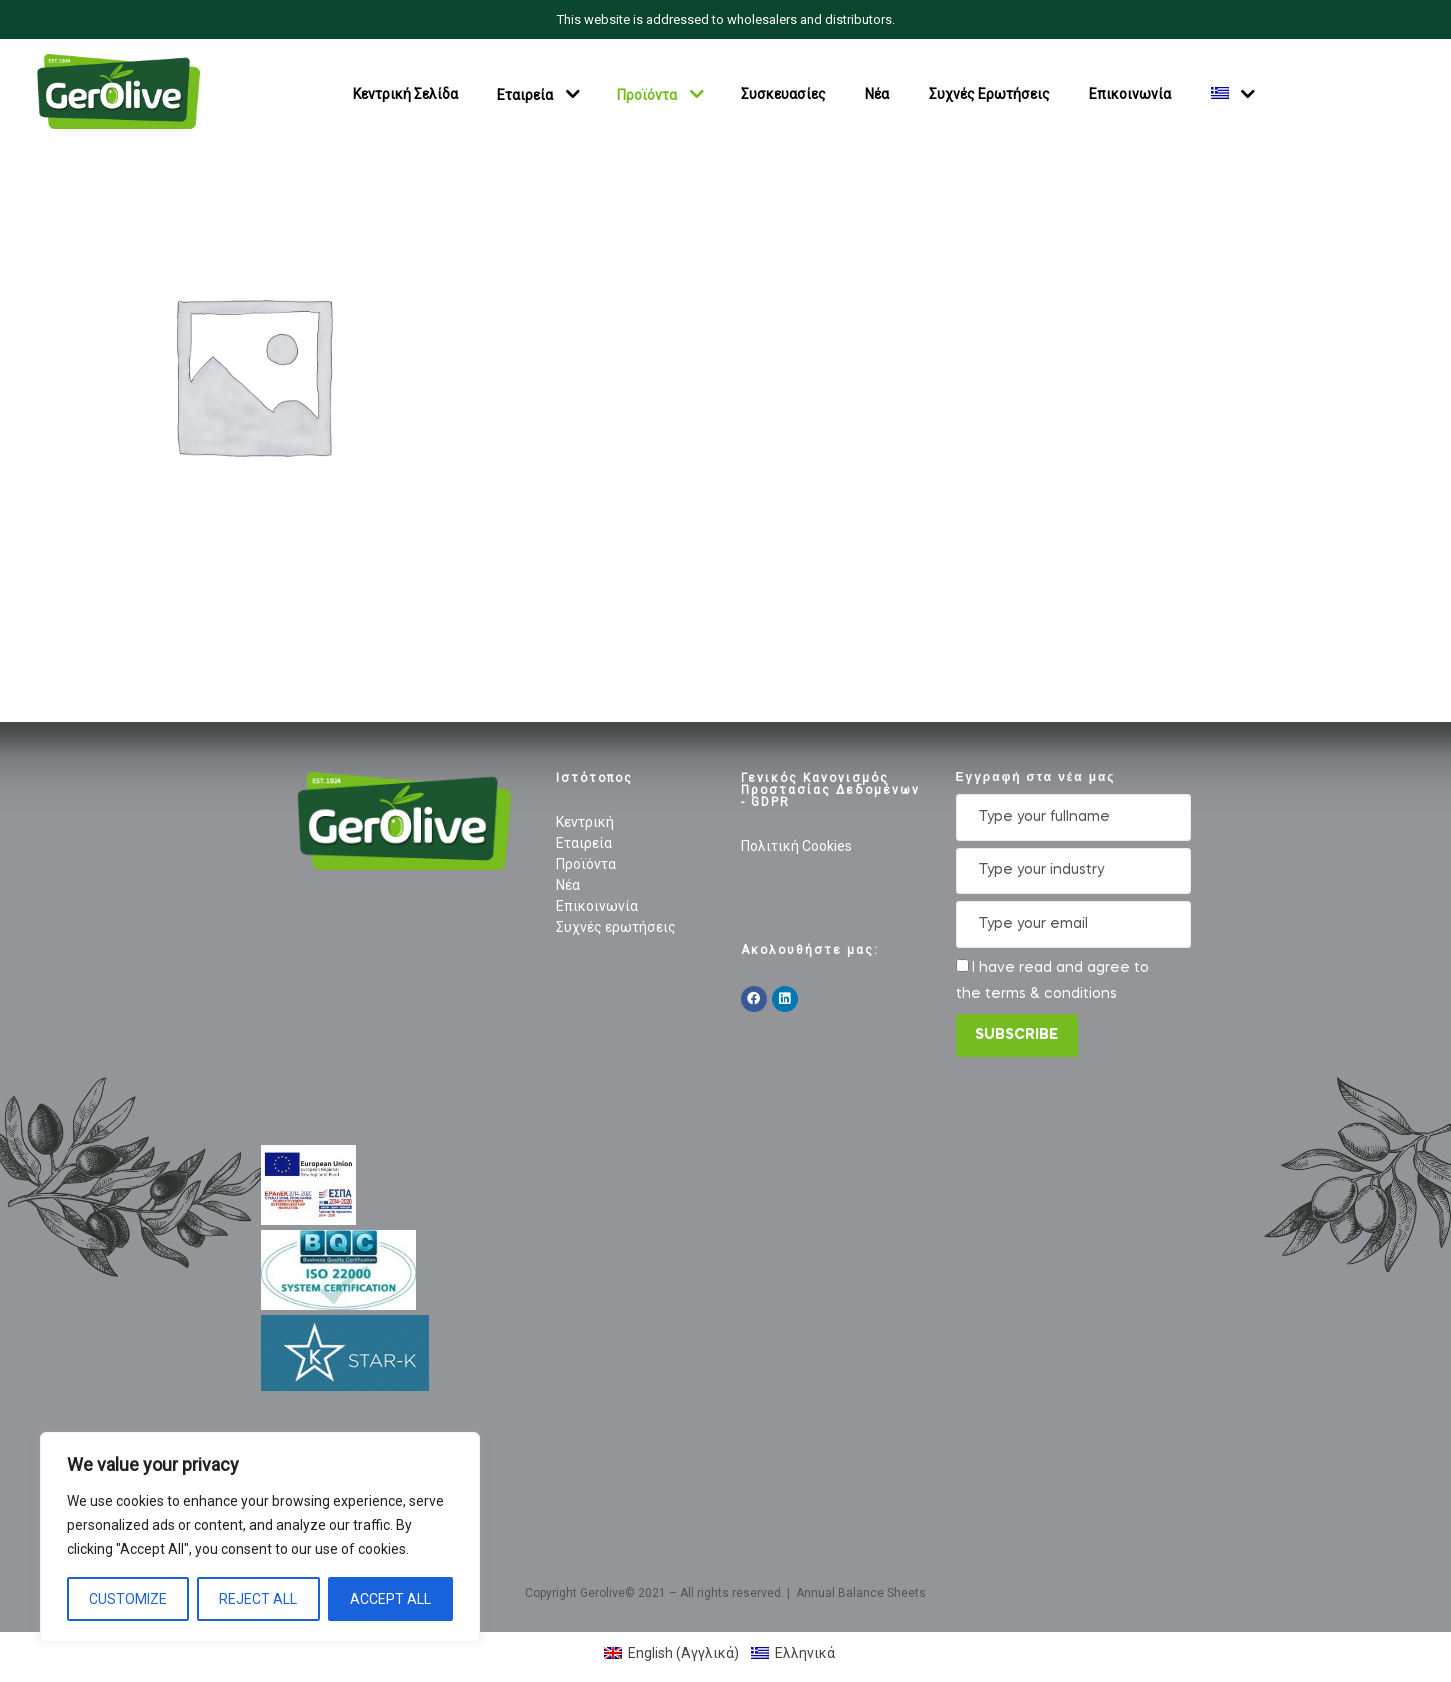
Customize (128, 1599)
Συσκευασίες (783, 94)
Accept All (390, 1599)
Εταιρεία (525, 94)
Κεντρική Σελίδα (405, 94)
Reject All (258, 1599)
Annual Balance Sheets (861, 1593)
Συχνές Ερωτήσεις (989, 94)
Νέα (877, 94)
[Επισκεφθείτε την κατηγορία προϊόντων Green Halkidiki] (252, 374)
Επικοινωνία (1130, 94)
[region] (260, 1537)
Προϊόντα (647, 94)
